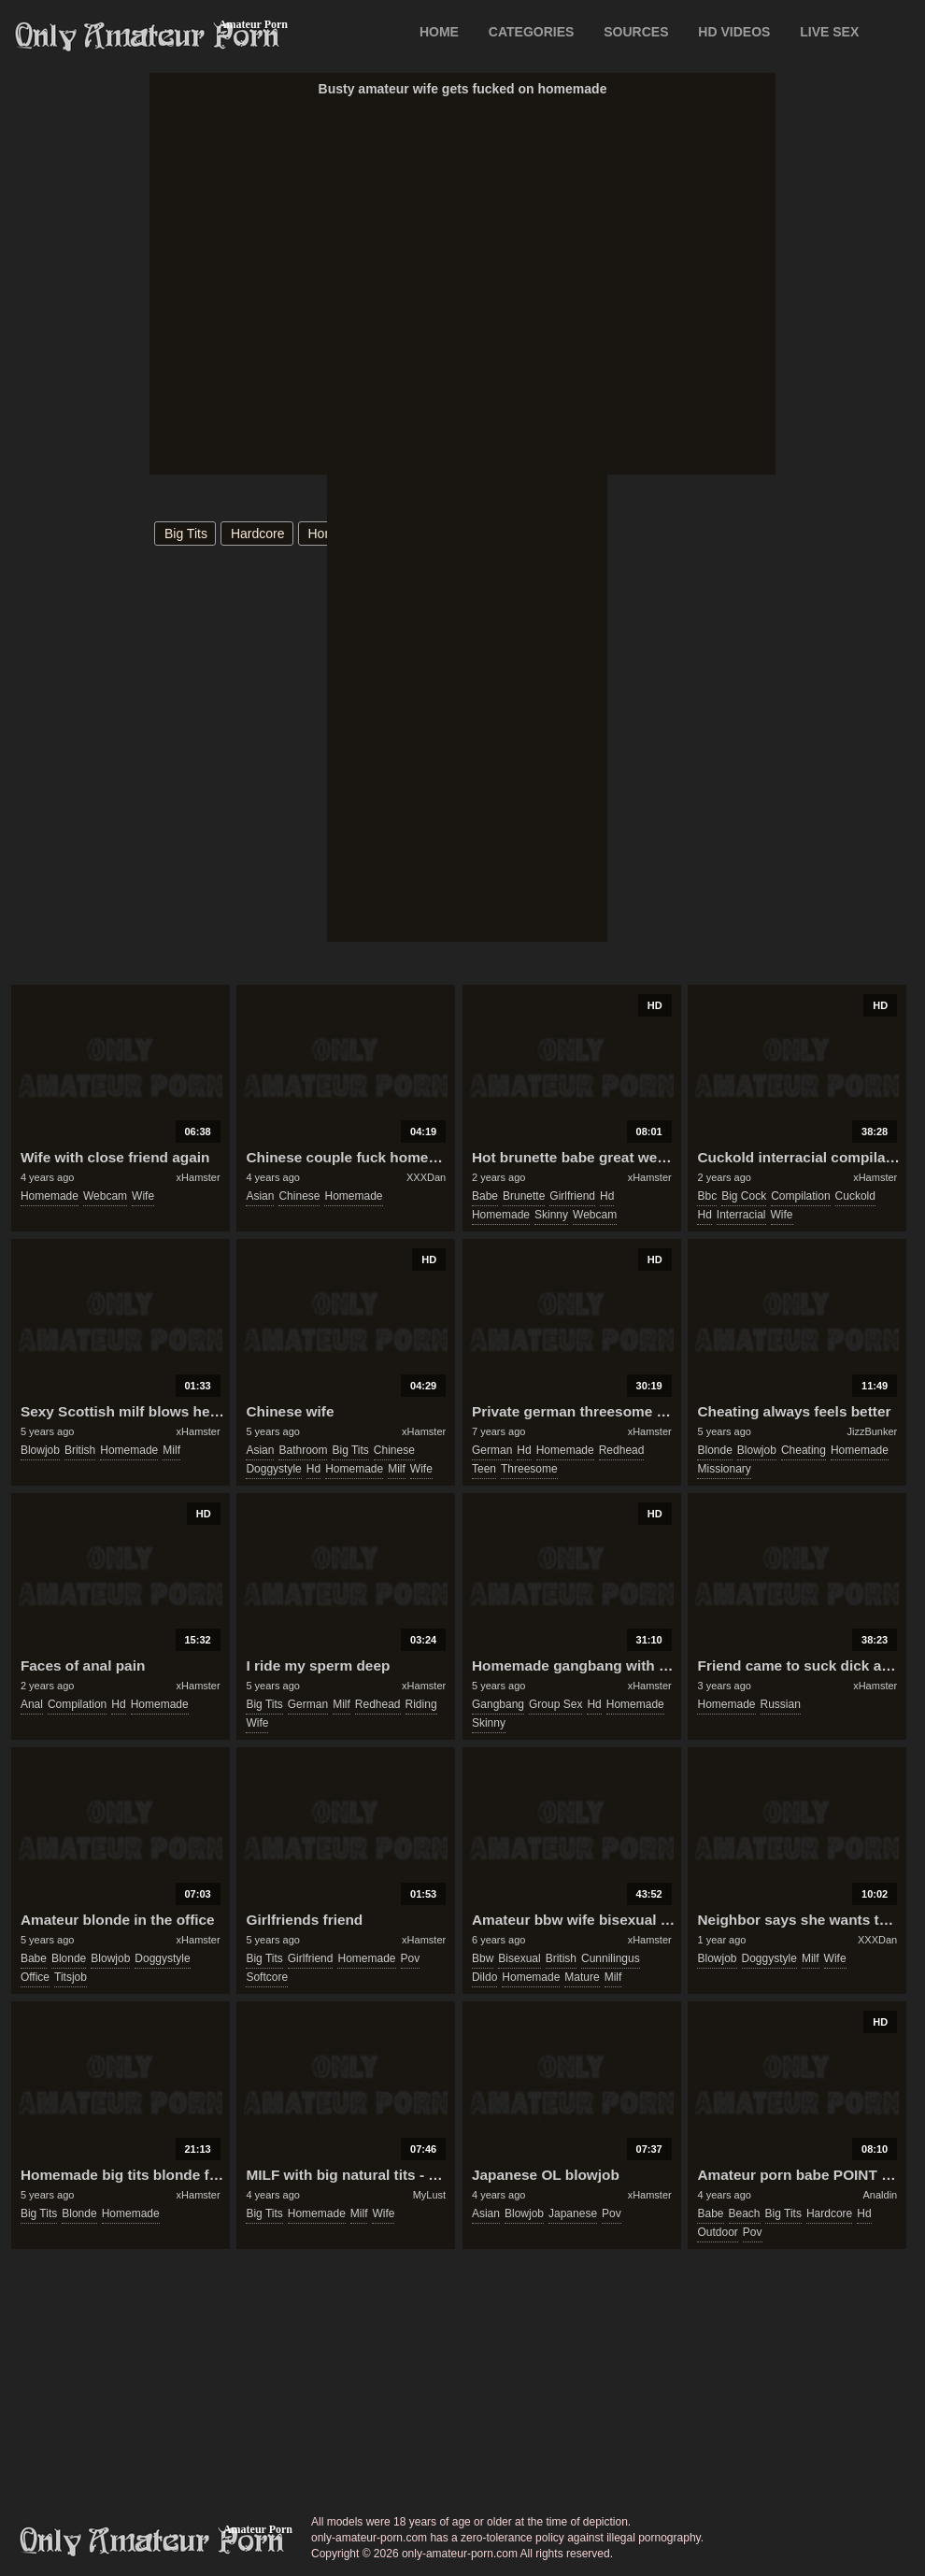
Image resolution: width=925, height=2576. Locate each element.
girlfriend (572, 1196)
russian (781, 1704)
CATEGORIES (532, 31)
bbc (707, 1196)
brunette (524, 1196)
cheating (803, 1450)
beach (745, 2213)
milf (171, 1450)
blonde (714, 1450)
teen (484, 1468)
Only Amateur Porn (147, 36)
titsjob (70, 1977)
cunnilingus (610, 1958)
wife (143, 1196)
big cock (743, 1196)
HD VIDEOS (734, 31)
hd (607, 1196)
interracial (741, 1214)
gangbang (498, 1704)
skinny (551, 1214)
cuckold (855, 1196)
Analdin (880, 2194)
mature (581, 1977)
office (35, 1977)
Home (439, 31)
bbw (482, 1958)
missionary (723, 1468)
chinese (299, 1196)
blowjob (40, 1450)
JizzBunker (872, 1431)
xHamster (199, 1177)
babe (485, 1196)
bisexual (519, 1958)
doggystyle (273, 1468)
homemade (49, 1196)
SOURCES (636, 31)
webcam (105, 1196)
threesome (529, 1468)
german (492, 1450)
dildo (484, 1977)
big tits (185, 533)
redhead (622, 1450)
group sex (555, 1704)
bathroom (302, 1450)
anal (32, 1704)
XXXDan (426, 1177)
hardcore (258, 533)
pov (410, 1958)
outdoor (717, 2232)
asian (260, 1196)
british (79, 1450)
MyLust (429, 2194)
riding (421, 1704)
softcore (267, 1977)
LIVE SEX (829, 31)
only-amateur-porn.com (152, 2541)
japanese (572, 2213)
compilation (800, 1196)
